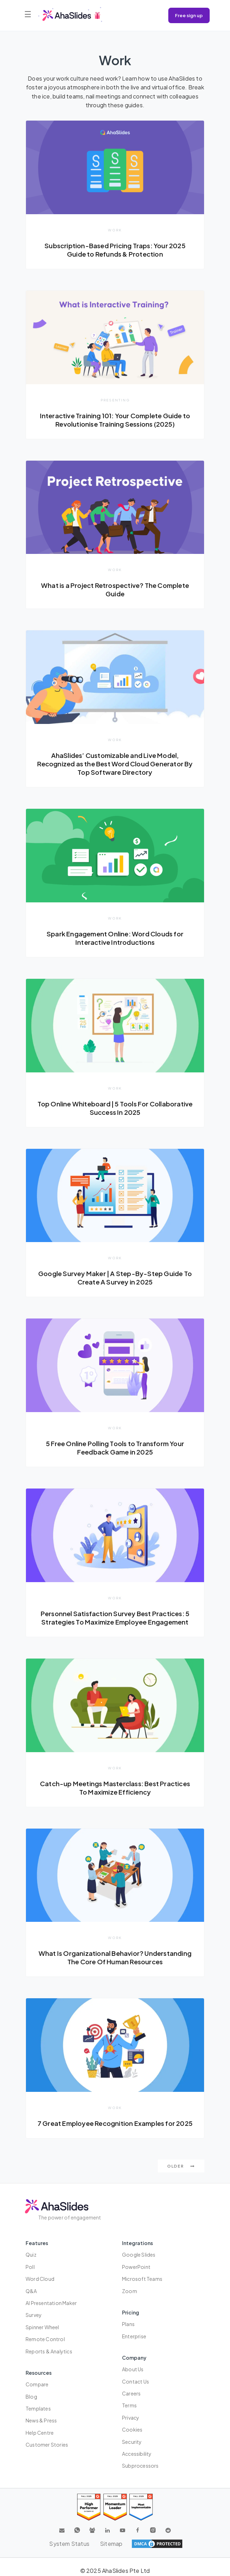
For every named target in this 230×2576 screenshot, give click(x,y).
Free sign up (189, 15)
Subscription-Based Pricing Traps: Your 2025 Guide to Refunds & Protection (115, 250)
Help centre (40, 2432)
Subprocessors (140, 2465)
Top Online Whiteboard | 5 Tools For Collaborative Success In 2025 (115, 1108)
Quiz (31, 2254)
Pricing (130, 2312)
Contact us (135, 2381)
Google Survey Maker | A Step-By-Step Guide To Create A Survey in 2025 (115, 1277)
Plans (128, 2324)
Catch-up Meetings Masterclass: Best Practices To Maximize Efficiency (115, 1788)
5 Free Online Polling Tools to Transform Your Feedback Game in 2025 (115, 1447)
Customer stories (47, 2444)
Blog (31, 2396)
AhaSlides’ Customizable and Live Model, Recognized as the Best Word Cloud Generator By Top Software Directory (114, 763)
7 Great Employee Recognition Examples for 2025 (115, 2123)
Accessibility (137, 2453)
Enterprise (134, 2336)
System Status (69, 2543)
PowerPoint (136, 2267)
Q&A (31, 2291)
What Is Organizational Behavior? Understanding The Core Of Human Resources (115, 1957)
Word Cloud (40, 2279)
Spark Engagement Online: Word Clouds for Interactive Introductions (115, 938)
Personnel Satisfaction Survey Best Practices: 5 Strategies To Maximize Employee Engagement (115, 1617)
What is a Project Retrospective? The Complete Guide (115, 589)
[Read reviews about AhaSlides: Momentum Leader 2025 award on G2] (115, 2507)
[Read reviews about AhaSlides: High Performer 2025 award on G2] (89, 2507)
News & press (41, 2420)
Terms (129, 2405)
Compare (37, 2384)
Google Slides (139, 2254)
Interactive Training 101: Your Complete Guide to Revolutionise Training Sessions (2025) (115, 420)
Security (132, 2442)
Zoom (129, 2291)
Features (37, 2243)
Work (115, 230)
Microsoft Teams (142, 2279)
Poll (30, 2267)
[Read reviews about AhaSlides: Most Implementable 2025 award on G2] (141, 2507)
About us (133, 2369)
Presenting (115, 400)
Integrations (137, 2243)
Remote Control (45, 2339)
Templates (38, 2408)
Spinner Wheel (42, 2327)
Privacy (130, 2417)
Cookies (132, 2429)
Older (181, 2166)
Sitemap (111, 2543)
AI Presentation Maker (51, 2303)
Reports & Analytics (49, 2351)
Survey (34, 2315)
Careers (131, 2393)
